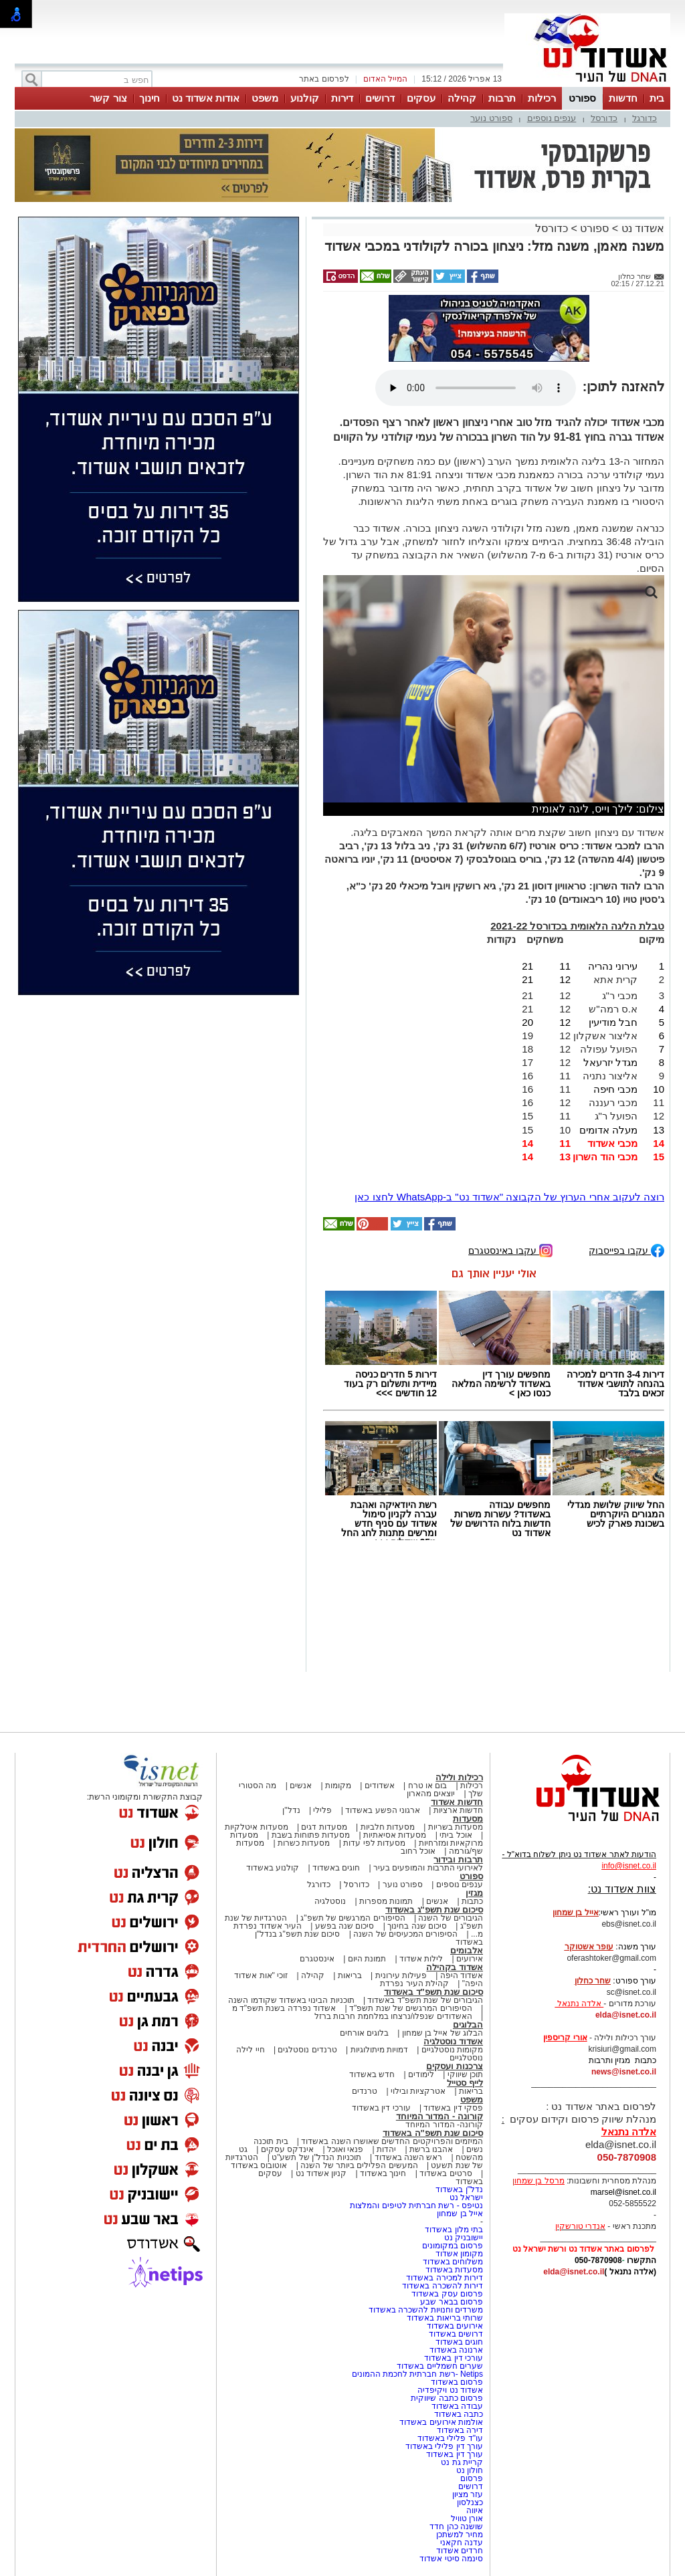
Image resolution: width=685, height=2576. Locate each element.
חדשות (623, 98)
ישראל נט (466, 2197)
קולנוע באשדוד (272, 1867)
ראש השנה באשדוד (409, 2157)
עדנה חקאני (461, 2542)
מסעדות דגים (324, 1827)
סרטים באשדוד (445, 2173)
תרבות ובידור (458, 1859)
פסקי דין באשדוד (453, 2108)
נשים (474, 2149)
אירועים (469, 1958)
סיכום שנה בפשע (345, 1926)
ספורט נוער (491, 118)
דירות (342, 98)
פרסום (470, 2478)
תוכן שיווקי (465, 2074)
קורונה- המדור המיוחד (444, 2124)
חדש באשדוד (372, 2074)
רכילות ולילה (459, 1777)
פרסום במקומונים (452, 2245)
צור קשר (108, 98)
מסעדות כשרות (304, 1843)
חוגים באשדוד (336, 1867)
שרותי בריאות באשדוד (445, 2318)
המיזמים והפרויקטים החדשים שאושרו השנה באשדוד (391, 2141)
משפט (265, 98)
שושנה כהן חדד (456, 2526)
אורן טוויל (467, 2518)
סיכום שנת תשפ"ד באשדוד (433, 1992)
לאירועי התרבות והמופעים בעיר (428, 1867)
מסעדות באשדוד (454, 2269)
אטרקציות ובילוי (418, 2091)
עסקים (421, 98)
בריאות (350, 1975)
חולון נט (468, 2470)
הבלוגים (468, 2025)
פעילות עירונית (401, 1975)
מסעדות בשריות (455, 1827)
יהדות (386, 2149)
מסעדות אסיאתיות (394, 1835)
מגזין (474, 1893)
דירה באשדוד (460, 2430)
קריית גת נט (462, 2462)
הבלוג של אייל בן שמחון (442, 2033)
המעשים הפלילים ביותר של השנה (358, 2165)
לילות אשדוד (421, 1958)
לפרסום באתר (324, 79)
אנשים (301, 1785)
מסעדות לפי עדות (374, 1843)
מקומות (338, 1785)
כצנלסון (470, 2502)
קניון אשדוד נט (320, 2173)
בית (657, 98)
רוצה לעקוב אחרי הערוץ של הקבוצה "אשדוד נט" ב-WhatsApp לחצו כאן (509, 1196)
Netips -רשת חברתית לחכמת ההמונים (417, 2374)
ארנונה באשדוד (456, 2350)
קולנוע (304, 98)
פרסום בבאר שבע (451, 2301)
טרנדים (364, 2091)
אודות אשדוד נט (205, 98)
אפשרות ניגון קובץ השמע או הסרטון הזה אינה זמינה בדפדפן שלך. (475, 388)
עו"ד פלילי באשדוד (449, 2438)
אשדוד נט (641, 228)
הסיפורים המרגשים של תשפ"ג (352, 1918)
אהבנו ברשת (431, 2149)
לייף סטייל (465, 2083)
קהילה (462, 98)
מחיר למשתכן (459, 2534)
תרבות (502, 98)
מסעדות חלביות (388, 1827)
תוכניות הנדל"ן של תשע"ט (316, 2157)
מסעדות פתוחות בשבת (311, 1835)
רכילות (542, 98)
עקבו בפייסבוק (626, 1249)
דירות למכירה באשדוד (444, 2277)
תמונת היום (367, 1958)
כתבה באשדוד (457, 2414)
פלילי (322, 1810)
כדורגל (644, 118)
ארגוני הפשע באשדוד (382, 1810)
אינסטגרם (317, 1958)
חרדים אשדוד (459, 2550)
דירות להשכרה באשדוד (442, 2285)
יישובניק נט (462, 2237)
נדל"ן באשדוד (459, 2189)
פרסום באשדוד (455, 2382)
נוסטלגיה (330, 1901)
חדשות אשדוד (457, 1802)
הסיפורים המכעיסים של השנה (405, 1934)
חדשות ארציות (458, 1810)
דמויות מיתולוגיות (379, 2049)
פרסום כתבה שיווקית (446, 2398)
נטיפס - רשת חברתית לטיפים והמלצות (416, 2205)
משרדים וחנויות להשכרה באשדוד (426, 2310)
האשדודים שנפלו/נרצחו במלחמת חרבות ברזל (393, 2016)
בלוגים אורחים (364, 2033)
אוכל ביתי (454, 1835)
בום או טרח (428, 1785)
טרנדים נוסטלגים (307, 2049)
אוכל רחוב (418, 1851)
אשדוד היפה (460, 1975)
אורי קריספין (565, 2037)
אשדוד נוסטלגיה (453, 2041)
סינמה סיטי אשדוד (451, 2558)
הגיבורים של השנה (450, 1918)
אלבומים (466, 1950)
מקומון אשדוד (459, 2253)
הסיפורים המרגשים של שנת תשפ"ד (409, 2008)
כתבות (472, 1901)
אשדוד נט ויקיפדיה (449, 2390)
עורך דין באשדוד (454, 2454)
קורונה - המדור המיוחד (439, 2116)
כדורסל (604, 118)
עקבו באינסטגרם (510, 1249)
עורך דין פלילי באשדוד (443, 2446)
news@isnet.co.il (623, 2071)
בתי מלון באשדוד (454, 2229)
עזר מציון (467, 2494)
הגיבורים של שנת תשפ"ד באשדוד (424, 2000)
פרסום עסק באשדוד (447, 2293)
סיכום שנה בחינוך (417, 1926)
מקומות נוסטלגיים (451, 2049)
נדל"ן (291, 1810)
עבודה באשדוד (456, 2406)
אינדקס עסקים (287, 2149)
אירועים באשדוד (455, 2326)
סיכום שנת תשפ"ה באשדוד (433, 2133)
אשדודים (380, 1785)
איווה (474, 2510)
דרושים (380, 98)
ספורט (582, 98)
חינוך (149, 98)
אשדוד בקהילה (454, 1967)
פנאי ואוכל (345, 2149)
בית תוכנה (271, 2141)
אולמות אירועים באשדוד (441, 2422)
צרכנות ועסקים (454, 2066)
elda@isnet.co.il (625, 2015)
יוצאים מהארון (431, 1793)
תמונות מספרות (385, 1901)
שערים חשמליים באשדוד (440, 2366)
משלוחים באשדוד (453, 2261)
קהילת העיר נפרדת (414, 1983)
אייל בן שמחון (460, 2213)
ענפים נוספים (552, 118)
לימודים (420, 2074)
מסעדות (468, 1819)
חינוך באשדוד (383, 2173)
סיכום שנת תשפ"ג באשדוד (434, 1910)
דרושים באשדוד (456, 2334)
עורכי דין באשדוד (381, 2108)
